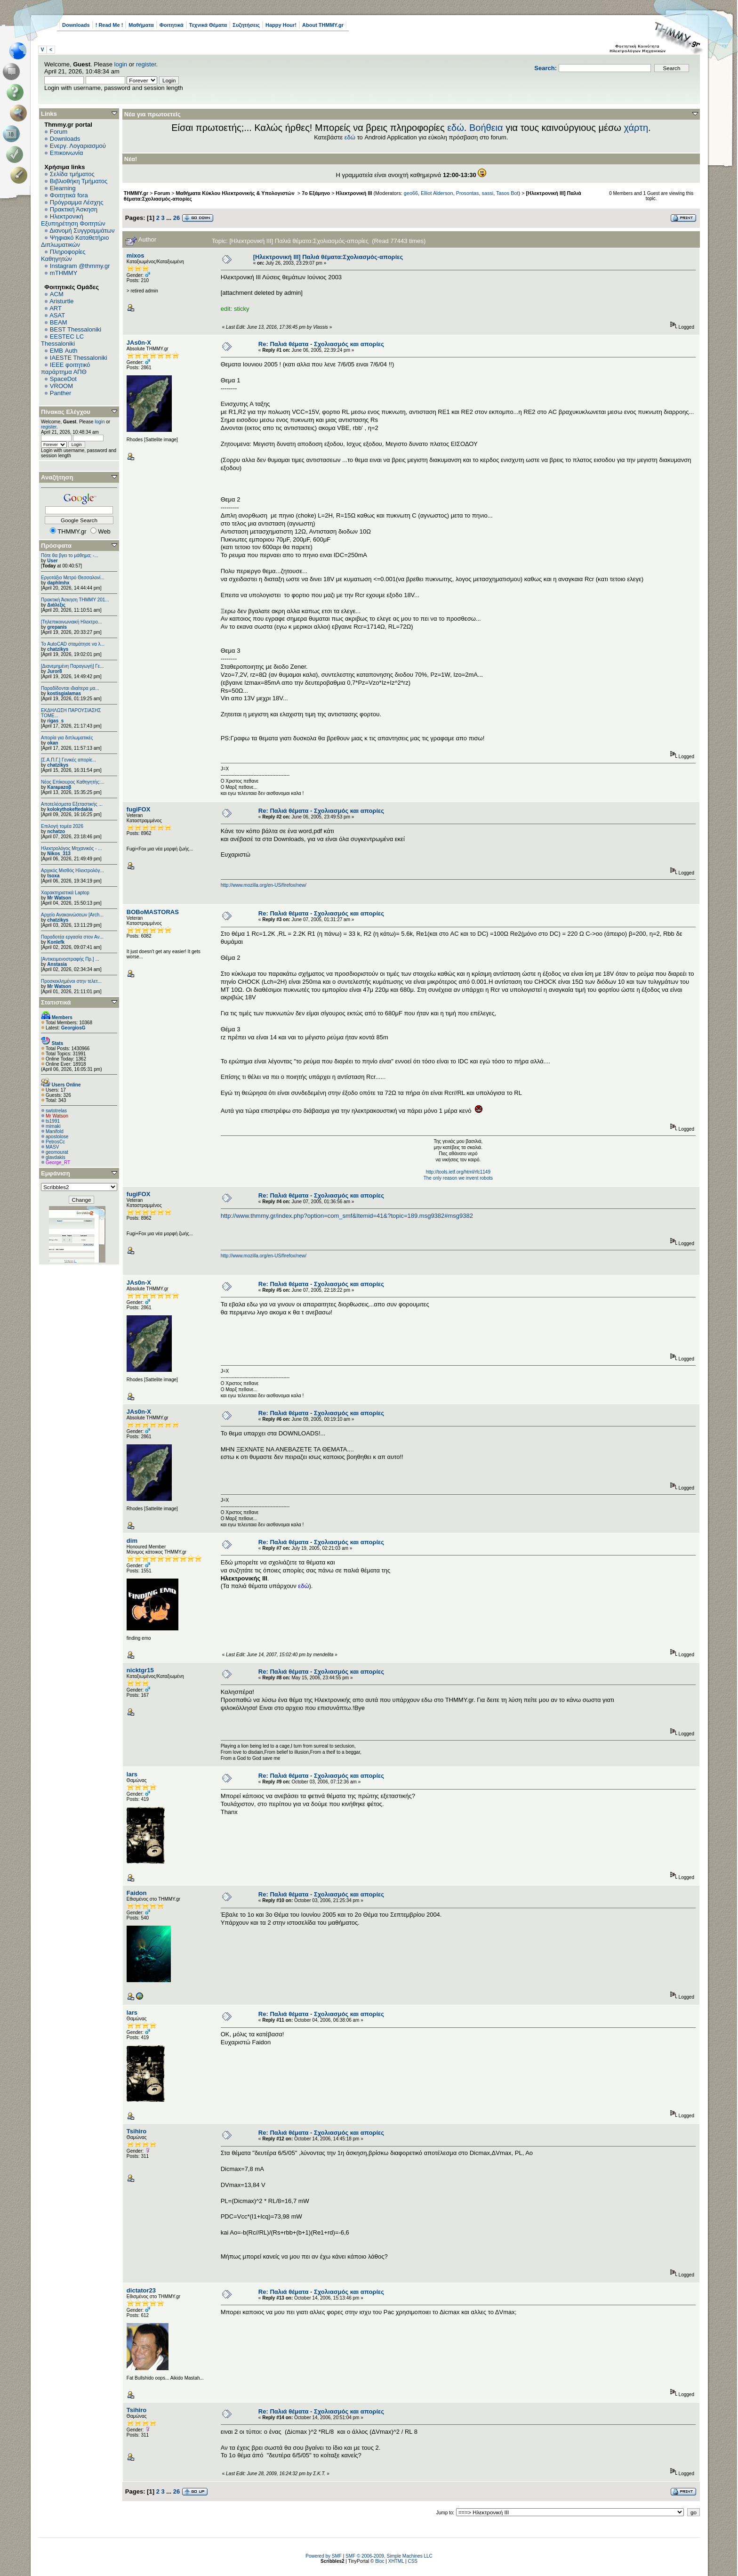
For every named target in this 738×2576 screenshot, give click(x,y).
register (146, 64)
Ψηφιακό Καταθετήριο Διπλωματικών (75, 241)
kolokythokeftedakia (69, 809)
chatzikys (57, 649)
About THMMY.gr (323, 25)
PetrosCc (55, 1141)
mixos (135, 255)
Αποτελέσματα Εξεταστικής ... (72, 804)
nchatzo (56, 831)
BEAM (58, 322)
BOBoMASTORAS (153, 911)
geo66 (411, 193)
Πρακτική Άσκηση (73, 209)
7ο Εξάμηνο (316, 193)
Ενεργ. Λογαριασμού (78, 145)
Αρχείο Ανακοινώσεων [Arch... (72, 914)
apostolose (57, 1136)
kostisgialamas (64, 693)
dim (132, 1540)
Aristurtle (61, 301)
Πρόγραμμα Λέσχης (77, 202)
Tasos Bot (507, 193)
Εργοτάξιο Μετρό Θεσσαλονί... (72, 577)
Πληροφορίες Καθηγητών (63, 255)
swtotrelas (56, 1110)
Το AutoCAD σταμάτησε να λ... (72, 644)
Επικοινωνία (66, 152)
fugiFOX (139, 809)
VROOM (61, 385)
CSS (412, 2561)
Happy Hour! (281, 25)
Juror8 (54, 671)
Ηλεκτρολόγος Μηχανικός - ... (71, 848)
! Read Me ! (109, 25)
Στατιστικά (56, 1002)
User (52, 560)
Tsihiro (136, 2131)
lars (132, 1774)
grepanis (57, 627)
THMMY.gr (136, 193)
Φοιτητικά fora (69, 195)
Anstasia (57, 964)
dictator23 (141, 2290)
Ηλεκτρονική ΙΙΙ (354, 193)
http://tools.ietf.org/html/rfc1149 (458, 1172)
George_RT (58, 1162)
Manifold (55, 1131)
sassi (487, 193)
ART (55, 308)
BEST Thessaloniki (75, 329)
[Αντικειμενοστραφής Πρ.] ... (70, 959)
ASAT (57, 315)
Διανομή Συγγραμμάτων (81, 230)
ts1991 (53, 1121)
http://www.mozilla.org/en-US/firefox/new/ (263, 885)
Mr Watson (59, 897)
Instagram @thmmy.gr (80, 265)
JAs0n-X (139, 342)
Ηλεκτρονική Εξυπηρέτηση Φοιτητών (73, 220)
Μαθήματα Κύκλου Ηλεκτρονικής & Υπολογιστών (236, 193)
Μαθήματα (140, 25)
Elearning (63, 188)
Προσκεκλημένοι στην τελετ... (71, 981)
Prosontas (467, 193)
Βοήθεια (486, 127)
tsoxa (53, 875)
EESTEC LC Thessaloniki (62, 340)
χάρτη (636, 127)
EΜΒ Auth (64, 350)
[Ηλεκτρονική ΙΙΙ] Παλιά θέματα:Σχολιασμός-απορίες (328, 256)
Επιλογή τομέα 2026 (62, 826)
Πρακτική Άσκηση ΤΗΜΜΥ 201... (75, 599)
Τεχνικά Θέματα (208, 25)
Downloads (76, 25)
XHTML (396, 2561)
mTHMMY (64, 272)
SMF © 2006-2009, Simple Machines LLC (389, 2556)
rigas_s (55, 720)
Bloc (379, 2561)
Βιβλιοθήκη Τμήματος (78, 181)
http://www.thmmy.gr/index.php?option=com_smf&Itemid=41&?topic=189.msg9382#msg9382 (347, 1215)
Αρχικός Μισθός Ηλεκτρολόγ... (72, 870)
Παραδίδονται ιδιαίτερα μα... (70, 688)
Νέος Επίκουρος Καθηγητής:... (72, 782)
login (120, 64)
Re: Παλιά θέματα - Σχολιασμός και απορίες (321, 344)
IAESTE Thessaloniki (78, 357)
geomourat (57, 1152)
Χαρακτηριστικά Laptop (65, 892)
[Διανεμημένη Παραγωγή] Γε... (72, 666)
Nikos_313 (58, 853)
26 (176, 217)
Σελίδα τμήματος (72, 174)
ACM (57, 294)
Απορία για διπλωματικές (67, 737)
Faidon (137, 1892)
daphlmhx (58, 582)
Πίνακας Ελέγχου (65, 411)
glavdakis (55, 1157)
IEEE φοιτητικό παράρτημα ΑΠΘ (65, 368)
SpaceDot (63, 378)
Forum (59, 131)
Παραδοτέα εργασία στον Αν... (72, 937)
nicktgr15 (140, 1670)
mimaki (53, 1126)
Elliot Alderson (437, 193)
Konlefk (55, 942)
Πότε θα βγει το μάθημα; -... (69, 555)
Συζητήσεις (246, 25)
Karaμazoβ (59, 787)
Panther (61, 393)
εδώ (455, 127)
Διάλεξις (56, 605)
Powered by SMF (323, 2556)
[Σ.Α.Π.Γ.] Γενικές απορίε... (68, 759)
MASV (52, 1147)
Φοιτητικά (172, 25)
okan (52, 742)
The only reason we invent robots (458, 1178)
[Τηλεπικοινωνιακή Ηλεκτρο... (71, 621)
